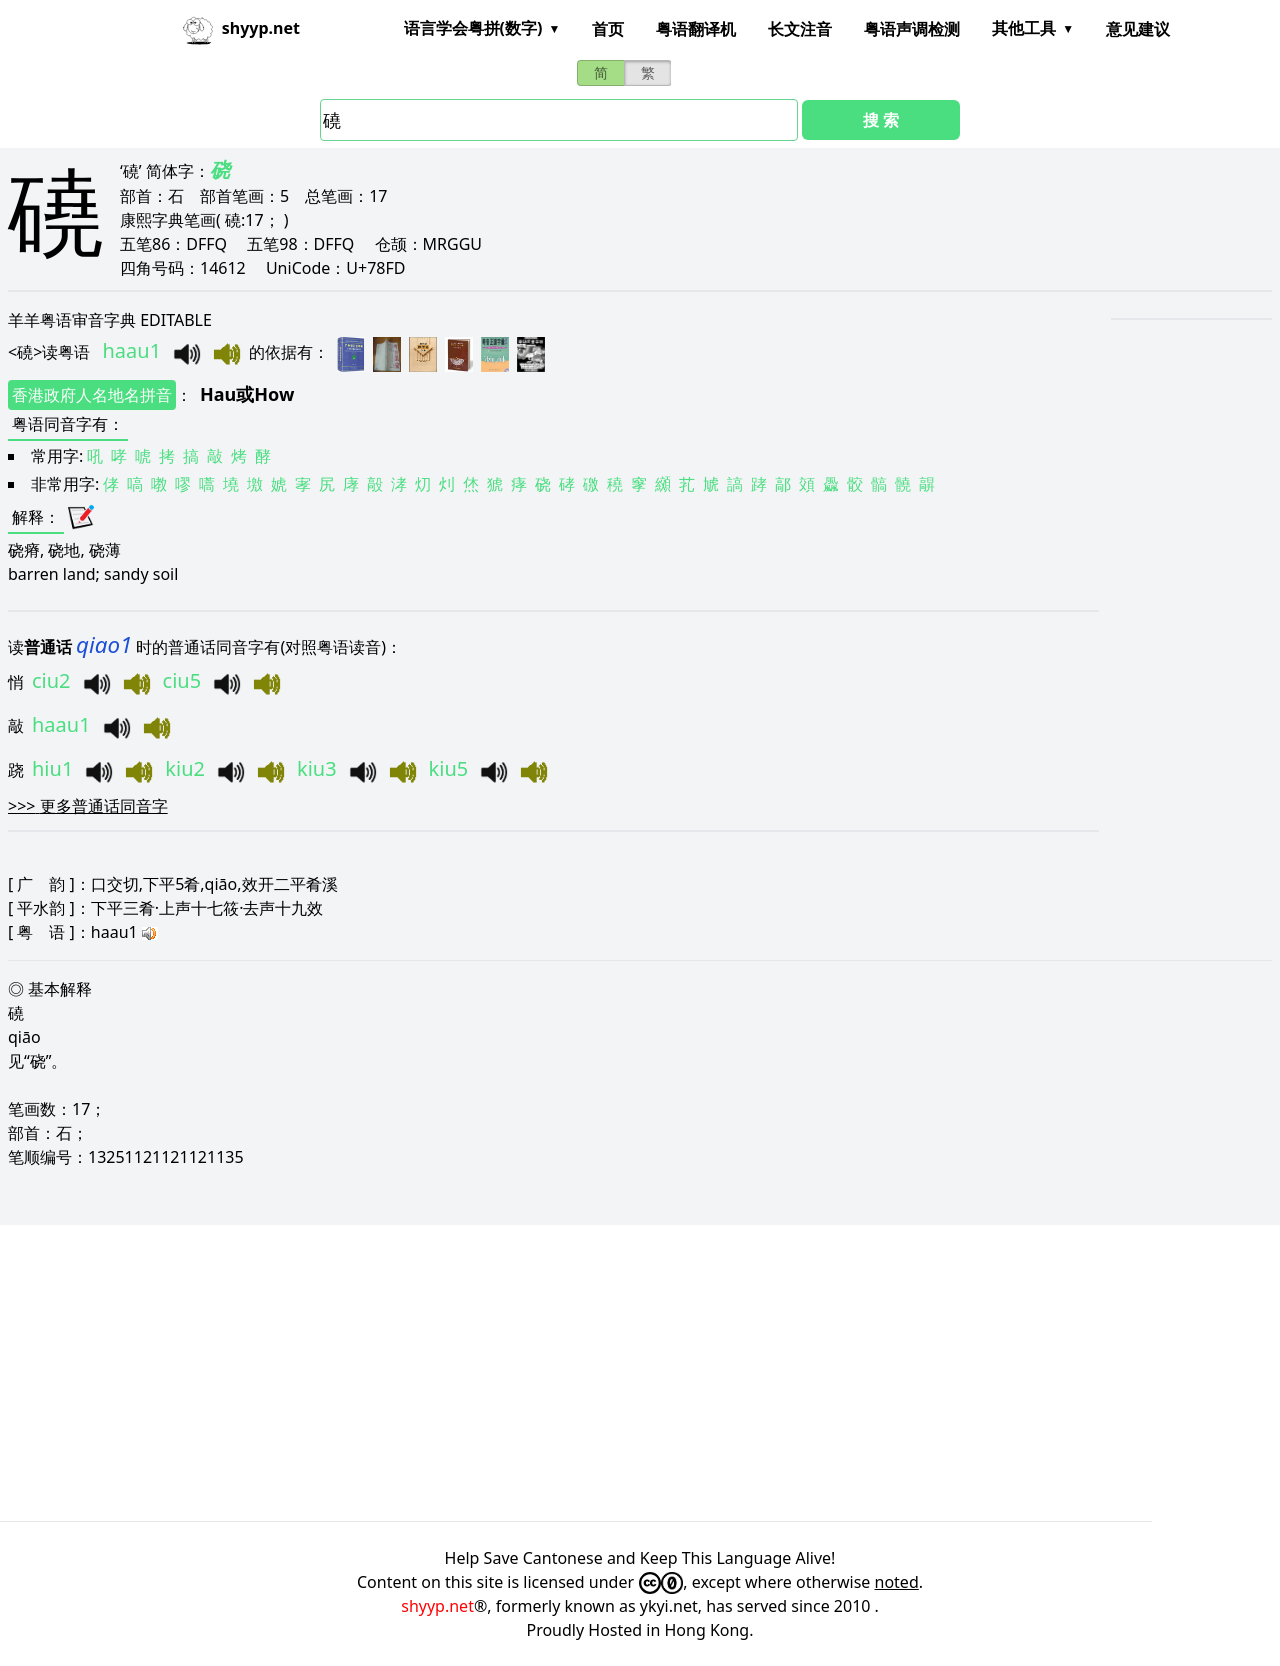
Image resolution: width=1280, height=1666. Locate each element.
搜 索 (881, 120)
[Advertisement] (600, 1373)
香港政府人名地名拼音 (92, 395)
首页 (608, 29)
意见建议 (1138, 29)
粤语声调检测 (912, 29)
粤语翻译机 (696, 29)
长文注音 (800, 29)
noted (897, 1582)
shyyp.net (437, 1606)
